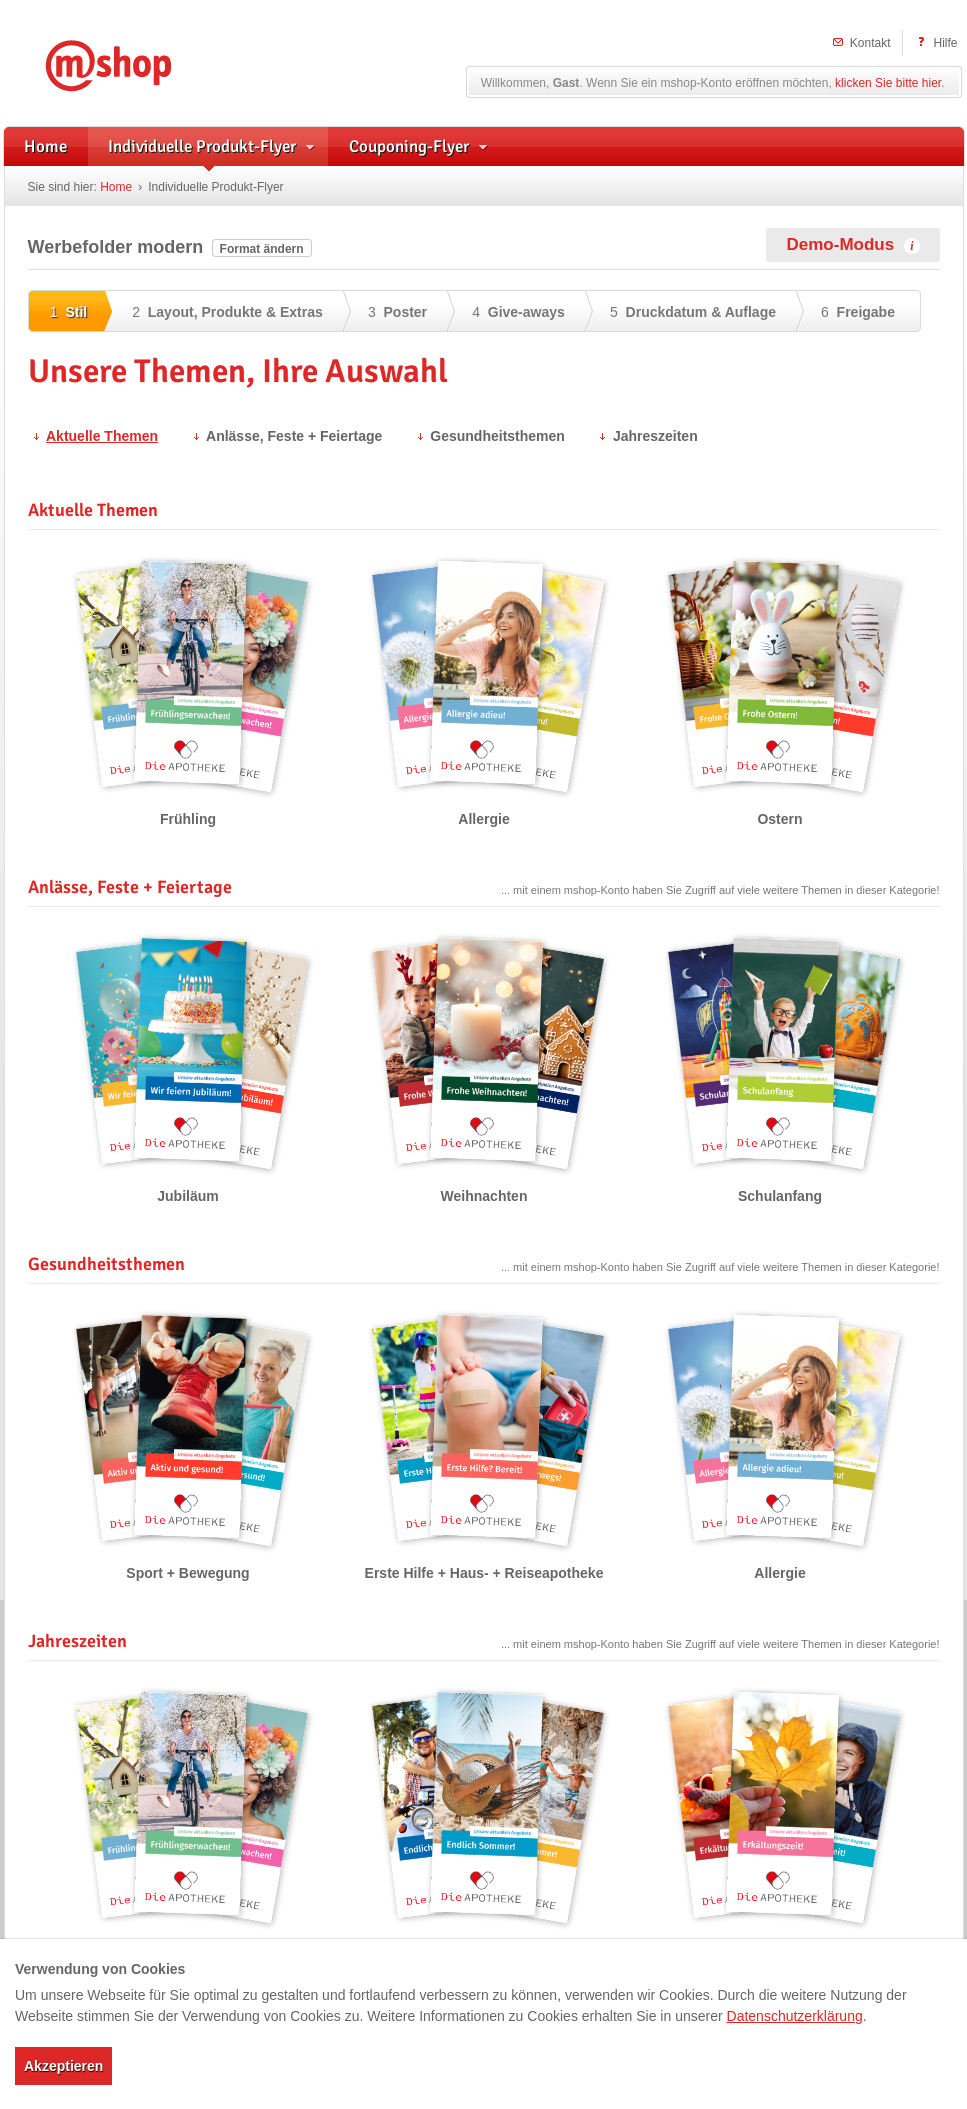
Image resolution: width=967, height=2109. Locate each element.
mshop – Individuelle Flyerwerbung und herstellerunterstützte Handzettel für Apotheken (138, 62)
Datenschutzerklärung (795, 2016)
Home (116, 187)
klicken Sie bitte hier (888, 83)
